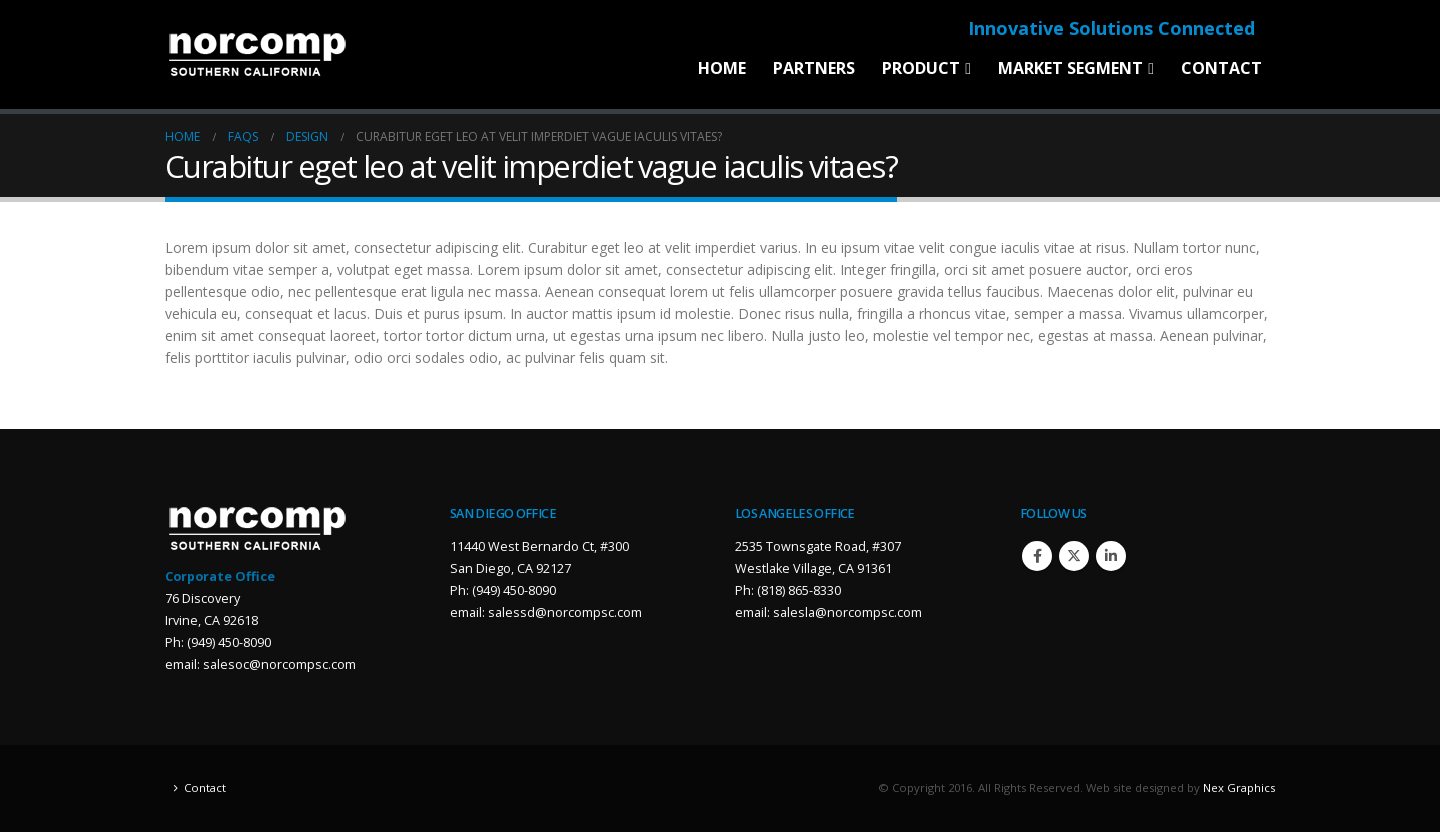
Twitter (1074, 556)
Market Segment (1070, 68)
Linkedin (1111, 556)
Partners (814, 68)
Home (722, 68)
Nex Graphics (1239, 787)
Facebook (1037, 556)
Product (921, 68)
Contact (1221, 68)
